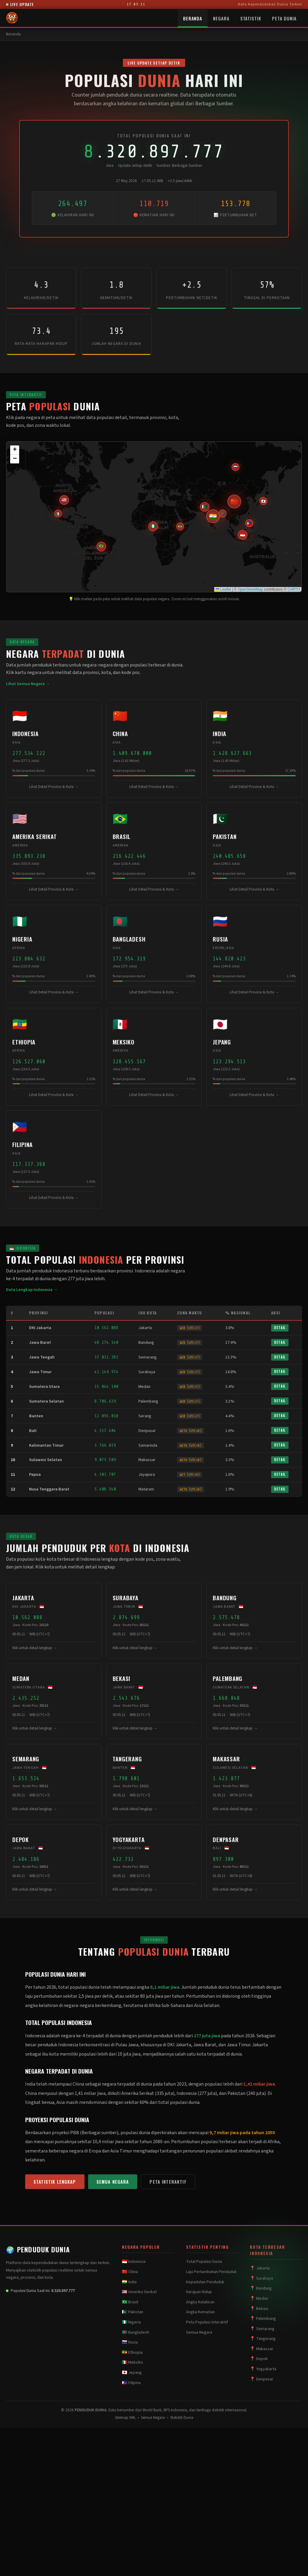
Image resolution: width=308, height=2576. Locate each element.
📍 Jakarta (260, 2268)
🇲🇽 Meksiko (132, 2362)
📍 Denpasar (261, 2379)
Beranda (192, 18)
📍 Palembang (263, 2319)
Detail (280, 1327)
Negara (221, 18)
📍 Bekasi (259, 2309)
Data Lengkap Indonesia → (32, 1290)
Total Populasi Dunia (204, 2262)
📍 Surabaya (261, 2278)
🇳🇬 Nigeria (131, 2322)
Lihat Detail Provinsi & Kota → (53, 786)
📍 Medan (259, 2299)
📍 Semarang (262, 2329)
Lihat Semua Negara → (28, 684)
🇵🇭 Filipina (131, 2383)
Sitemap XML (125, 2417)
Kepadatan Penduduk (205, 2282)
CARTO (293, 589)
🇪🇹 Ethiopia (132, 2353)
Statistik (250, 18)
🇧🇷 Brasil (130, 2302)
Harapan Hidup (199, 2292)
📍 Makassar (261, 2349)
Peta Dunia (284, 18)
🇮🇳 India (129, 2282)
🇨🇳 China (130, 2272)
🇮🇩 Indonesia (134, 2262)
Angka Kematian (200, 2312)
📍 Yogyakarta (263, 2369)
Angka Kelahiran (200, 2302)
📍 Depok (259, 2359)
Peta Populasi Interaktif (207, 2322)
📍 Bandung (261, 2288)
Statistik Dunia (181, 2417)
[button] (242, 535)
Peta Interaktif (168, 2182)
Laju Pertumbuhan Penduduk (211, 2272)
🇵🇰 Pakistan (132, 2312)
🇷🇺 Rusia (130, 2342)
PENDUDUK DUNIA (38, 2249)
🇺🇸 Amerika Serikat (139, 2292)
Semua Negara (112, 2182)
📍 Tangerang (263, 2339)
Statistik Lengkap (55, 2182)
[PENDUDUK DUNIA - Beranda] (12, 18)
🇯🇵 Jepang (132, 2373)
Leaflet (223, 589)
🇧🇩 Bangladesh (135, 2332)
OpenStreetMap (250, 589)
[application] (154, 517)
